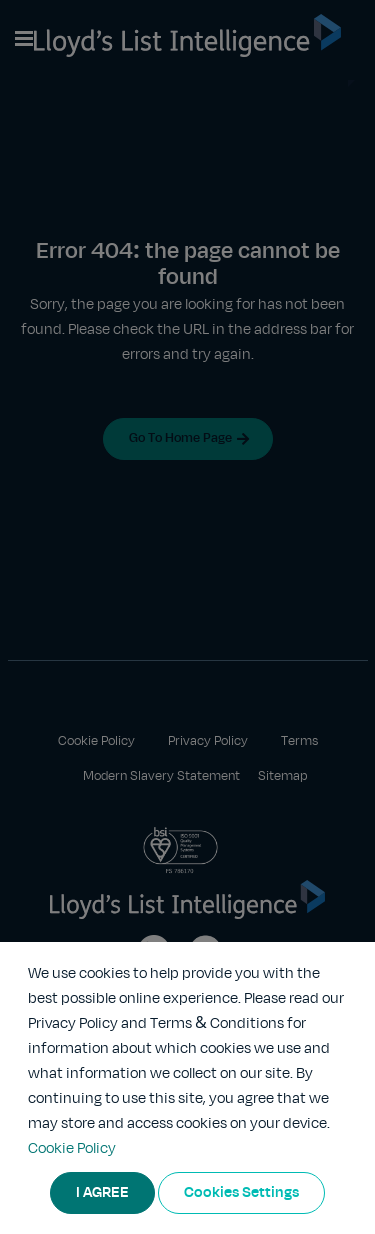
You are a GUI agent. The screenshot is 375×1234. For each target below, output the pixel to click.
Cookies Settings (241, 1193)
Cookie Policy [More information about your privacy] (72, 1149)
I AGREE (102, 1193)
